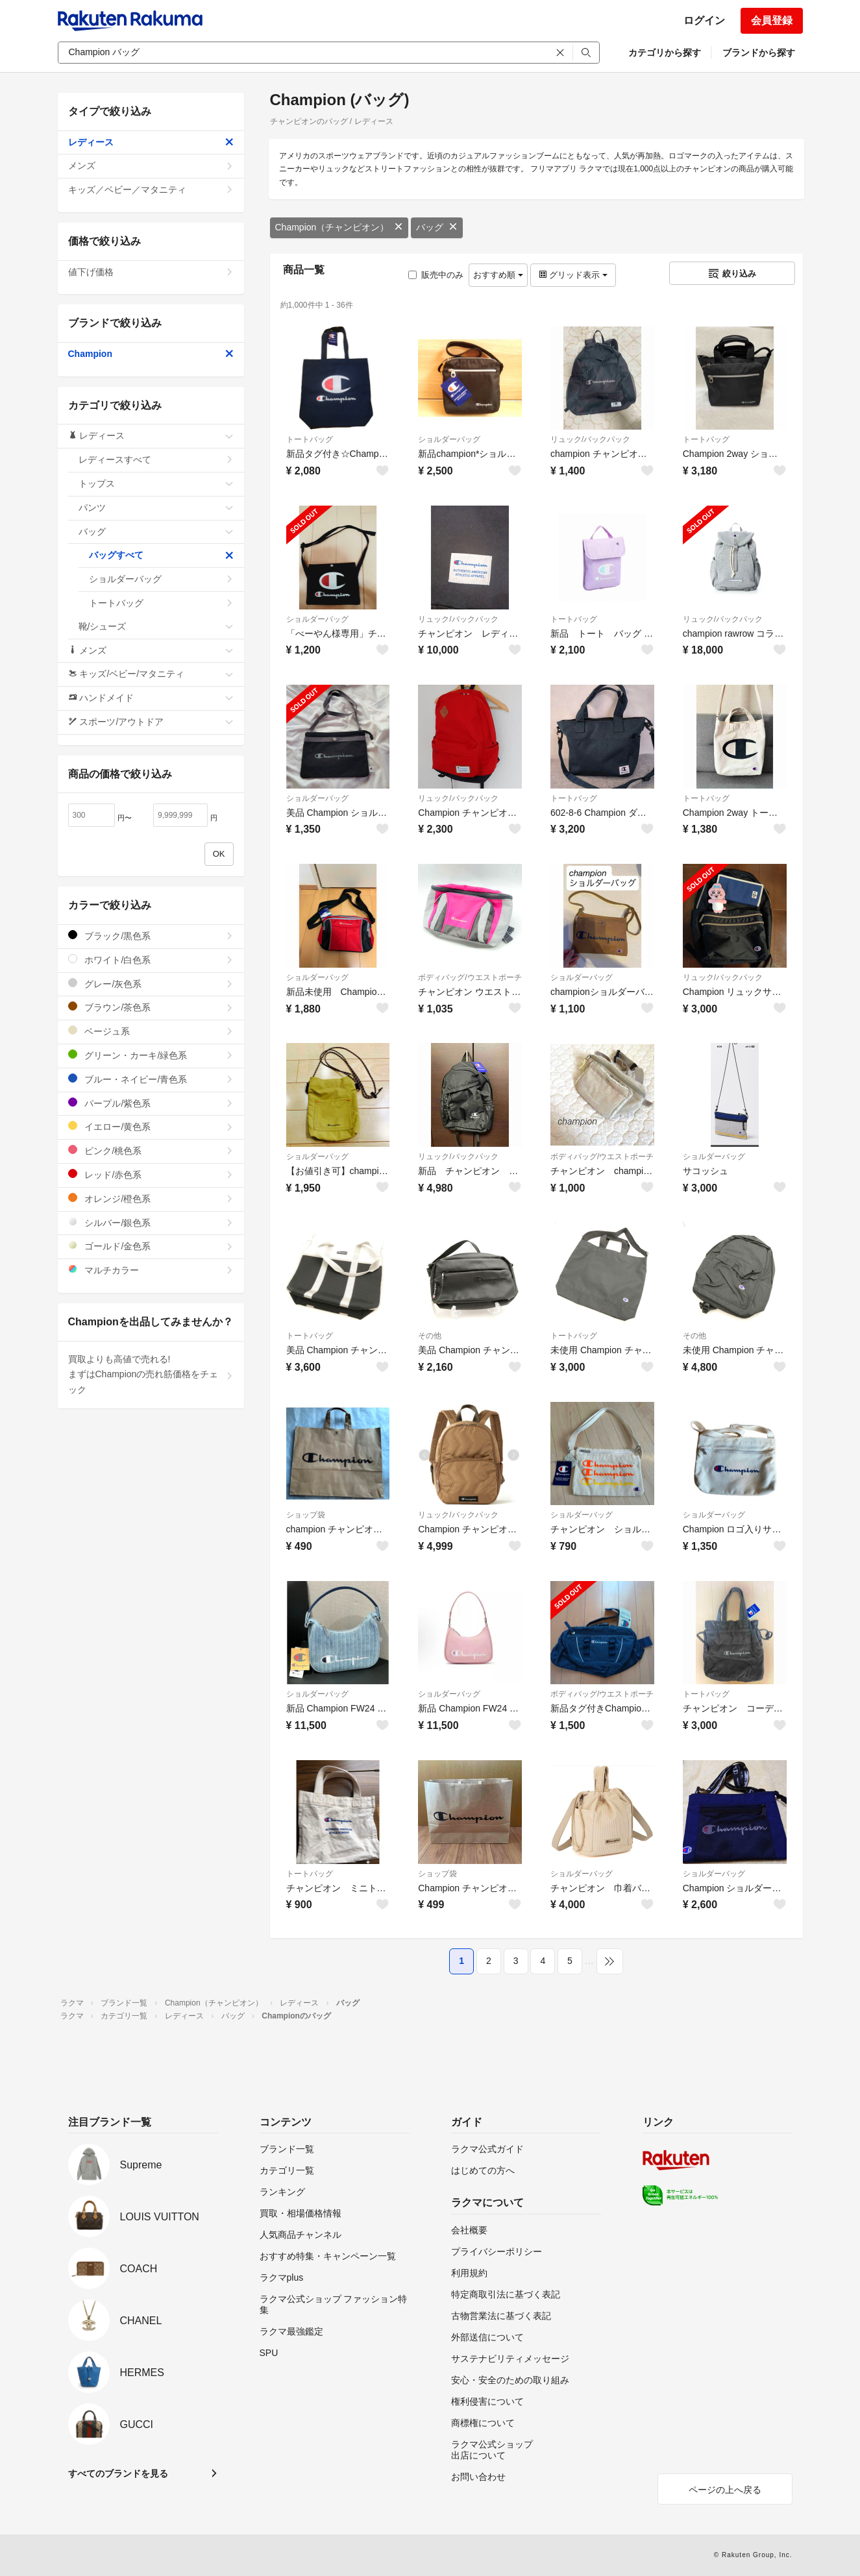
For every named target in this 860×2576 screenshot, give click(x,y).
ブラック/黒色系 (151, 935)
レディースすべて (156, 459)
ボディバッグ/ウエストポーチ (469, 977)
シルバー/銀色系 (151, 1222)
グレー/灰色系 (151, 983)
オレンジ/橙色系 (151, 1198)
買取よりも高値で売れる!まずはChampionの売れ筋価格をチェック (151, 1374)
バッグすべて (161, 555)
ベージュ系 (151, 1031)
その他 (429, 1335)
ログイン (704, 20)
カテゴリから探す (664, 52)
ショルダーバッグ (449, 439)
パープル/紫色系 (151, 1103)
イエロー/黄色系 (151, 1126)
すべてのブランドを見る (118, 2473)
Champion (151, 354)
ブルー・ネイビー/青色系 (151, 1079)
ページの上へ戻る (725, 2489)
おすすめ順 (498, 275)
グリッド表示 (573, 275)
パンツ (156, 507)
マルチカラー (151, 1269)
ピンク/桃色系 (151, 1150)
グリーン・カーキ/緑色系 (151, 1055)
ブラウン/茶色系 (151, 1006)
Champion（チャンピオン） (339, 227)
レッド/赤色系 (151, 1174)
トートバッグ (309, 439)
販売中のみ (435, 275)
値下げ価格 (151, 272)
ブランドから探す (758, 52)
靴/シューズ (156, 626)
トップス (156, 483)
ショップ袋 (305, 1514)
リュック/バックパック (590, 439)
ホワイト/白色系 (151, 959)
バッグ (437, 227)
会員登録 (771, 20)
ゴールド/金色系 (151, 1245)
